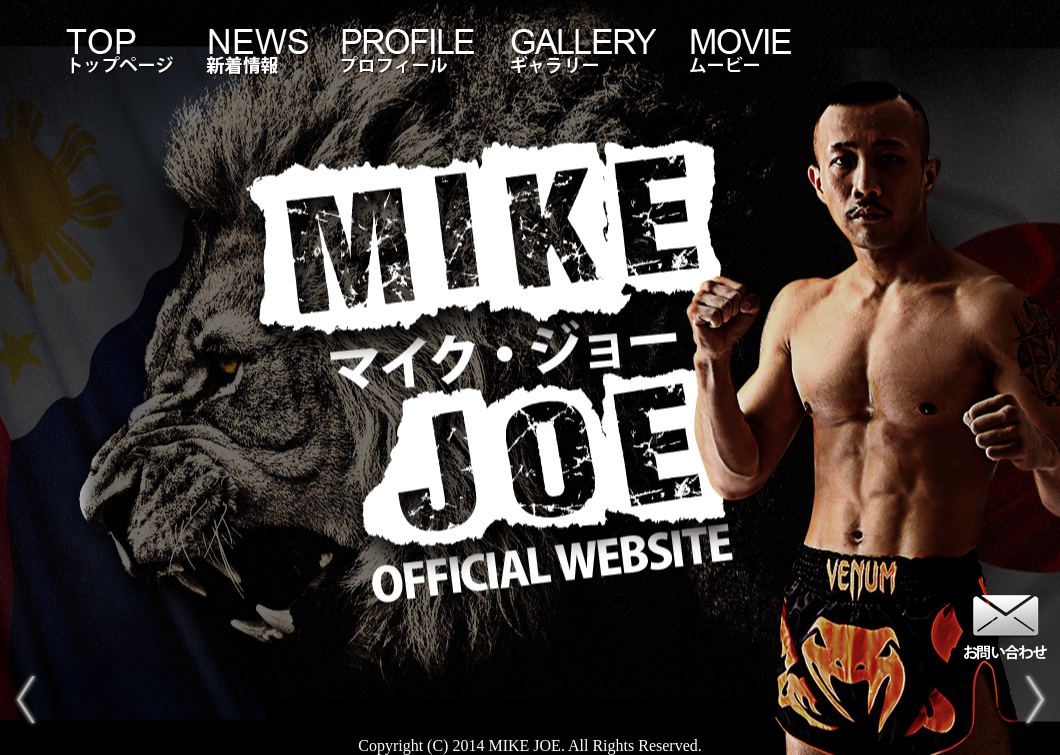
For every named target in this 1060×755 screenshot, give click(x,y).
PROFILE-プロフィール (410, 51)
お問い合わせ (1005, 625)
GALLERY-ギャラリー (585, 51)
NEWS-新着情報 (257, 51)
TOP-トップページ (120, 51)
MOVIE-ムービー (740, 51)
